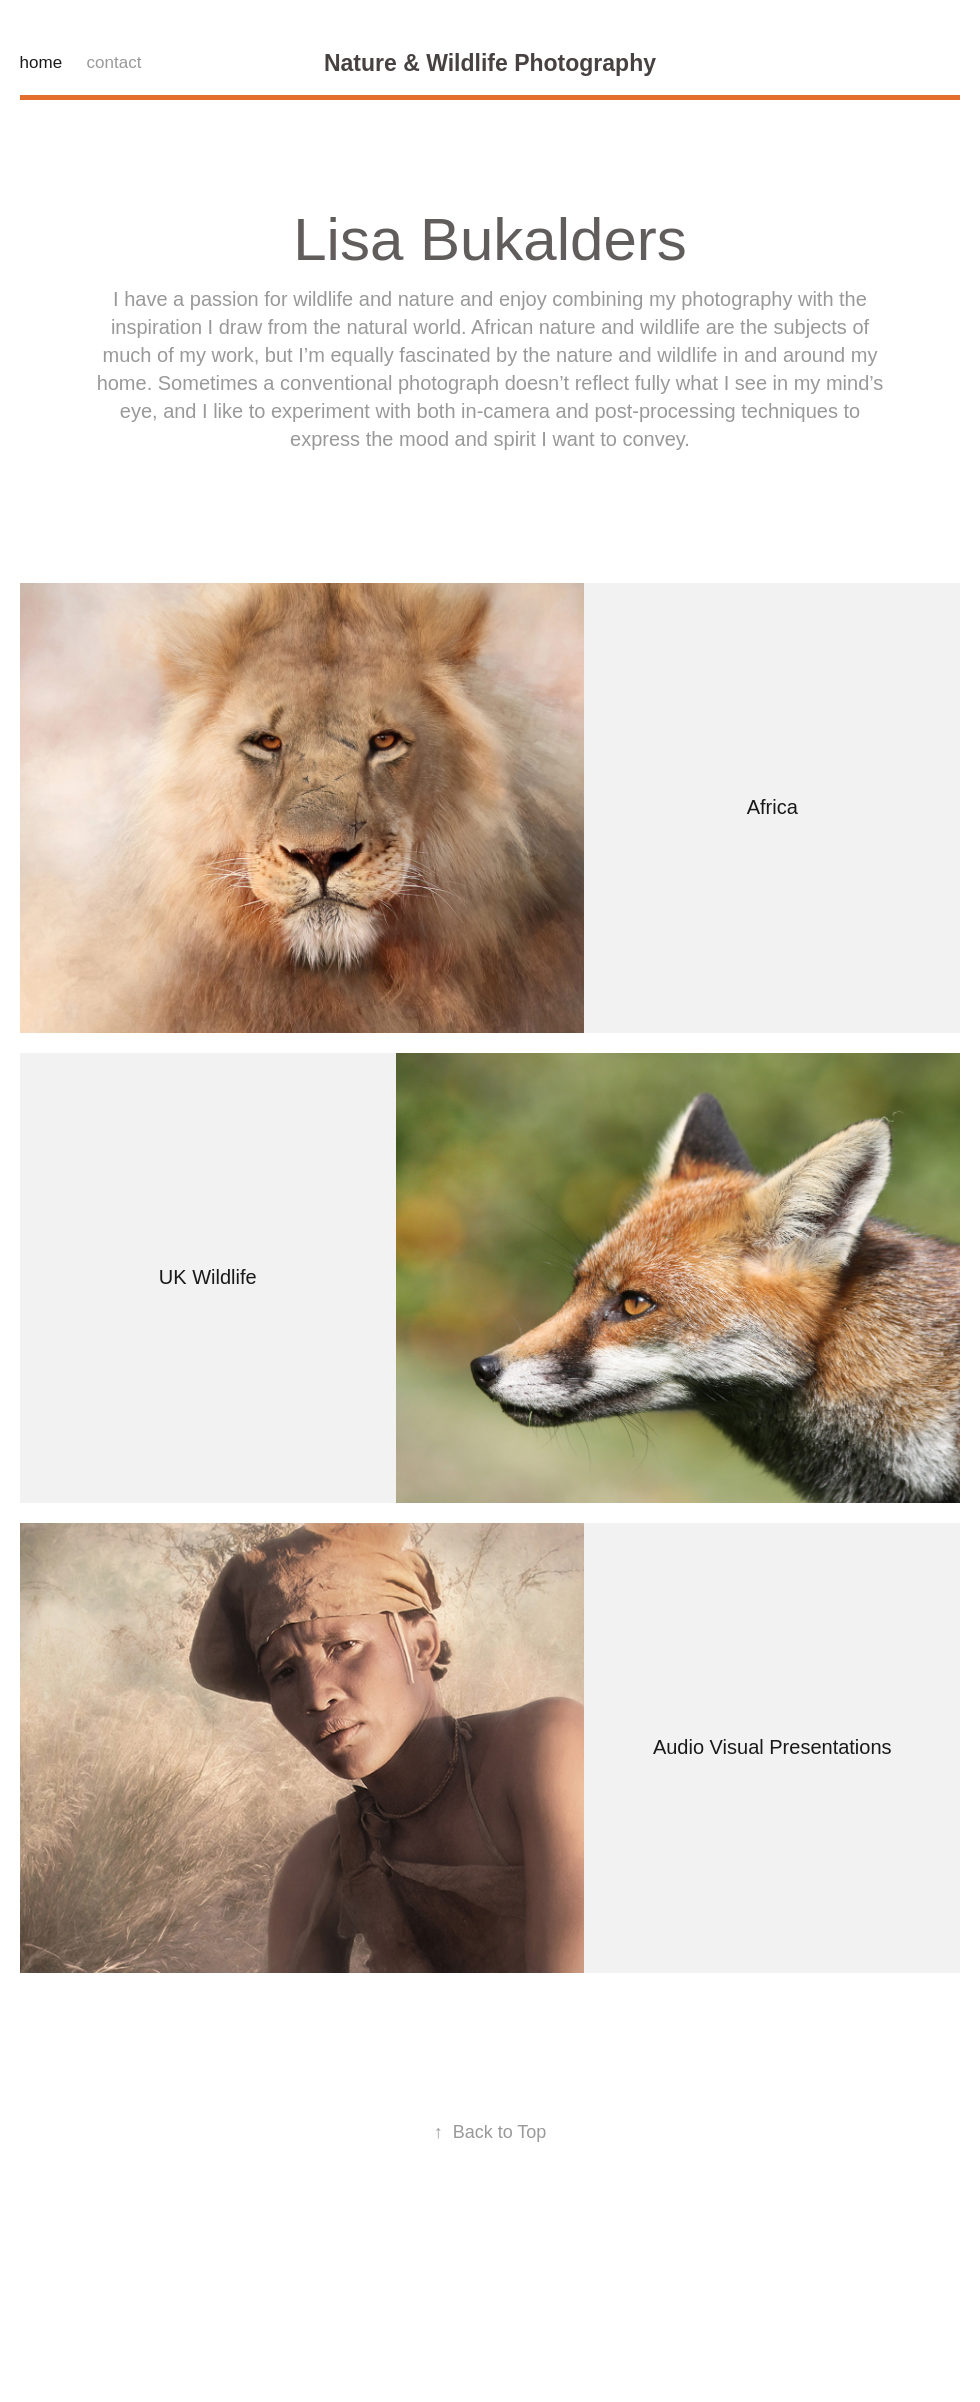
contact (114, 62)
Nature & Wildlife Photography (490, 63)
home (41, 62)
